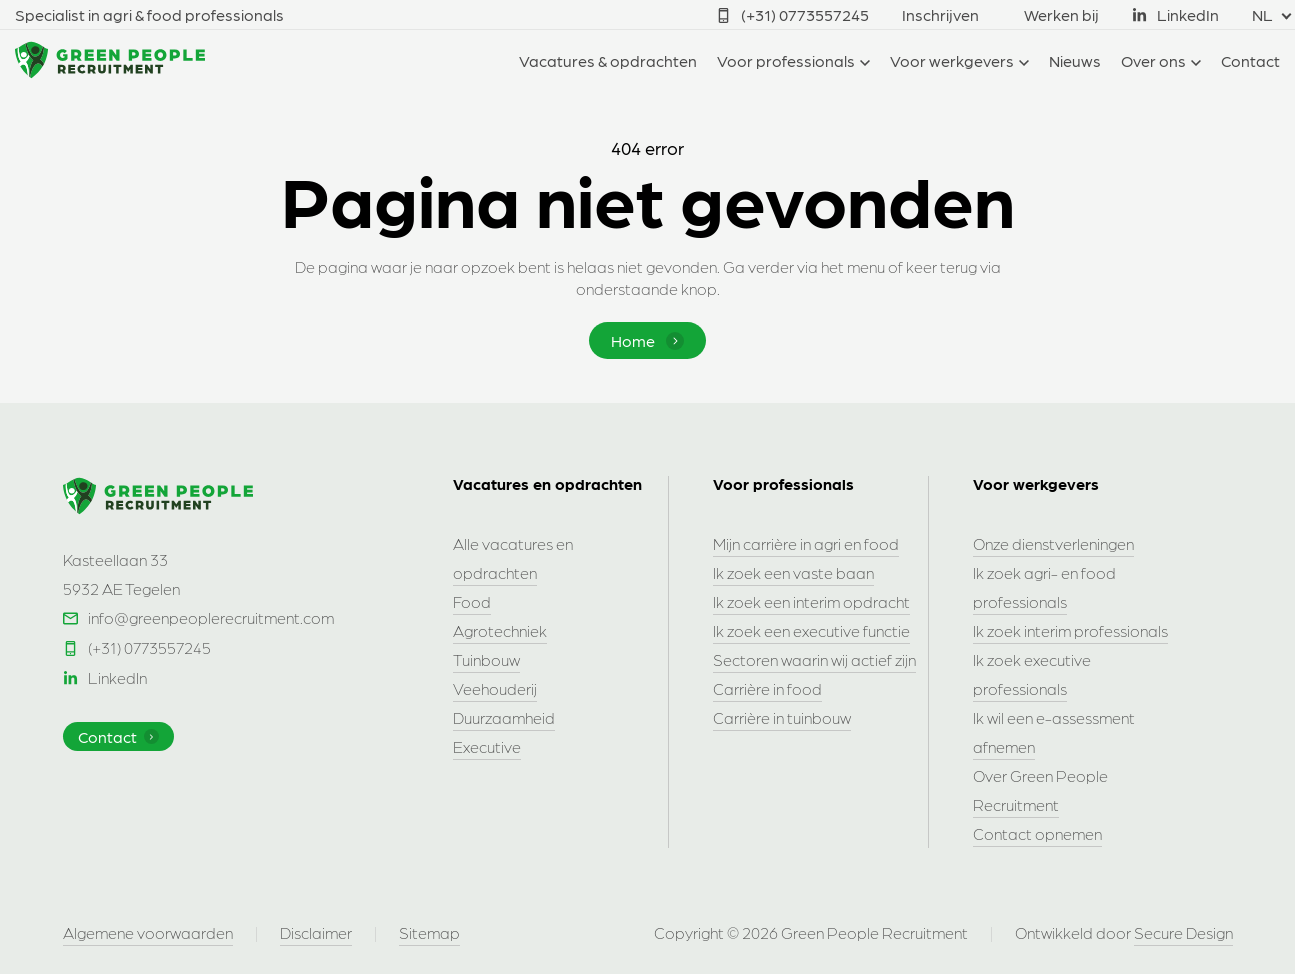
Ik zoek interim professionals (1070, 630)
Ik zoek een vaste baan (793, 572)
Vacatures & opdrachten (608, 60)
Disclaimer (316, 932)
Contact (1250, 60)
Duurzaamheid (504, 717)
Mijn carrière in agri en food (806, 543)
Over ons (1153, 60)
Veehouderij (495, 688)
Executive (487, 746)
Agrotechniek (500, 630)
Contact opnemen (1037, 833)
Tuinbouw (486, 659)
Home (647, 340)
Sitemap (429, 932)
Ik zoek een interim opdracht (811, 601)
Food (472, 601)
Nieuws (1075, 60)
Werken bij (1061, 14)
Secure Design (1183, 932)
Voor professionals (786, 60)
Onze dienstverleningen (1053, 543)
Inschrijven (940, 14)
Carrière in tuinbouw (782, 717)
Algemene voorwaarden (148, 932)
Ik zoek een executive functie (811, 630)
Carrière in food (767, 688)
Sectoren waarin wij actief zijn (814, 659)
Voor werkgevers (952, 60)
